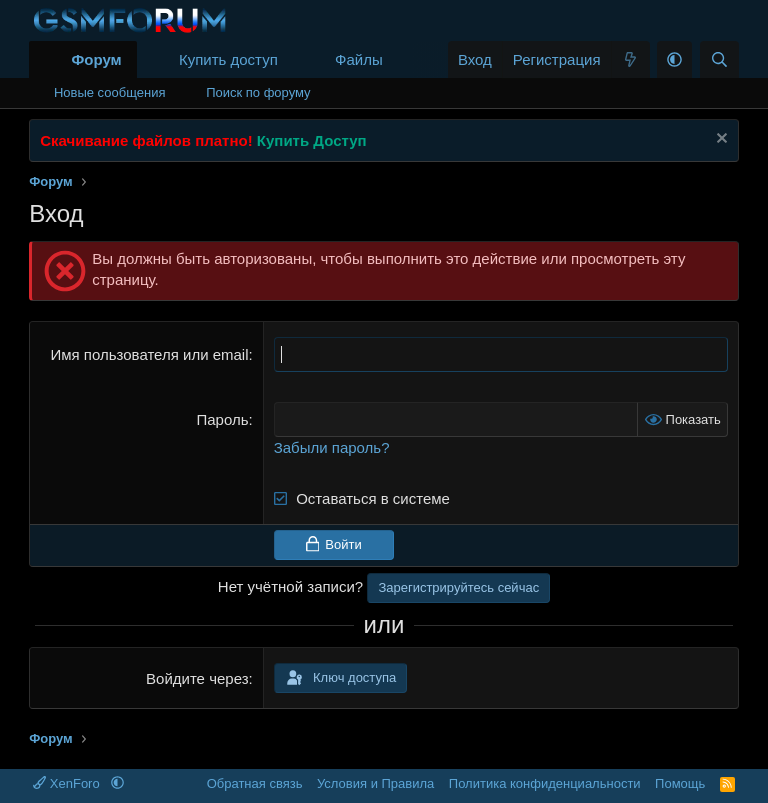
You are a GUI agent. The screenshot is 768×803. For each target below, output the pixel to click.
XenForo (68, 783)
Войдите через (197, 678)
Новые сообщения (110, 92)
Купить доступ (228, 59)
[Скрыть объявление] (719, 140)
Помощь (680, 783)
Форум (96, 59)
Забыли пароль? (332, 447)
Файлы (359, 59)
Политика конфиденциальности (545, 783)
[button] (399, 59)
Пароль (222, 419)
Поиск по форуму (258, 92)
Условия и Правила (375, 783)
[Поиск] (719, 59)
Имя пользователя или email (149, 354)
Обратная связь (255, 783)
